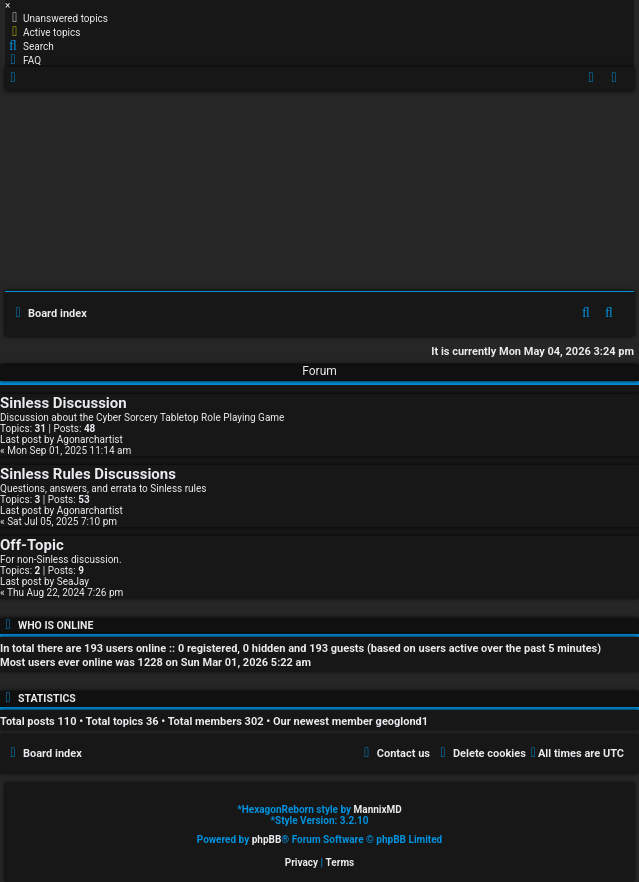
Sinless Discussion (63, 403)
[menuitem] (56, 18)
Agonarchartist (90, 439)
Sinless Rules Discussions (88, 474)
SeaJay (73, 581)
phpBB (267, 839)
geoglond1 (402, 721)
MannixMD (378, 809)
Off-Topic (32, 545)
